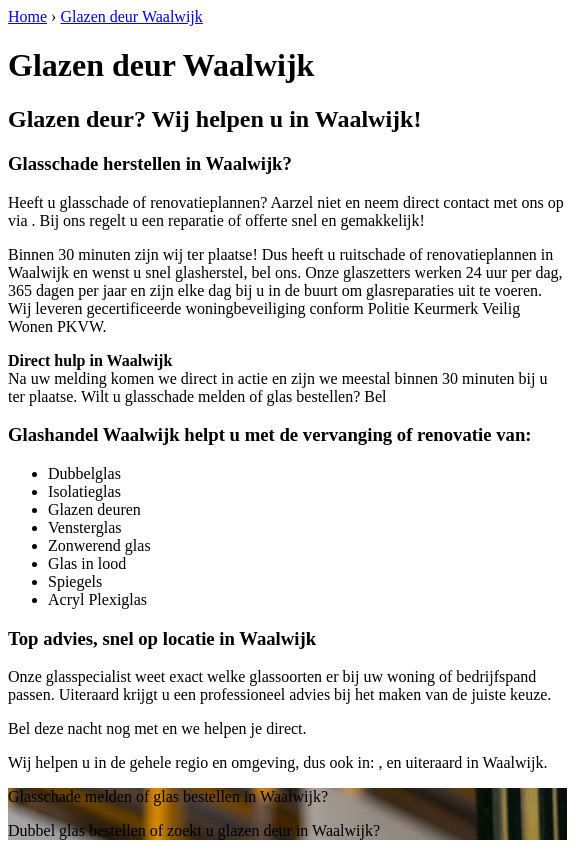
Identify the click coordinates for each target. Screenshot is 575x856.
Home (27, 16)
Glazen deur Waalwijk (131, 16)
